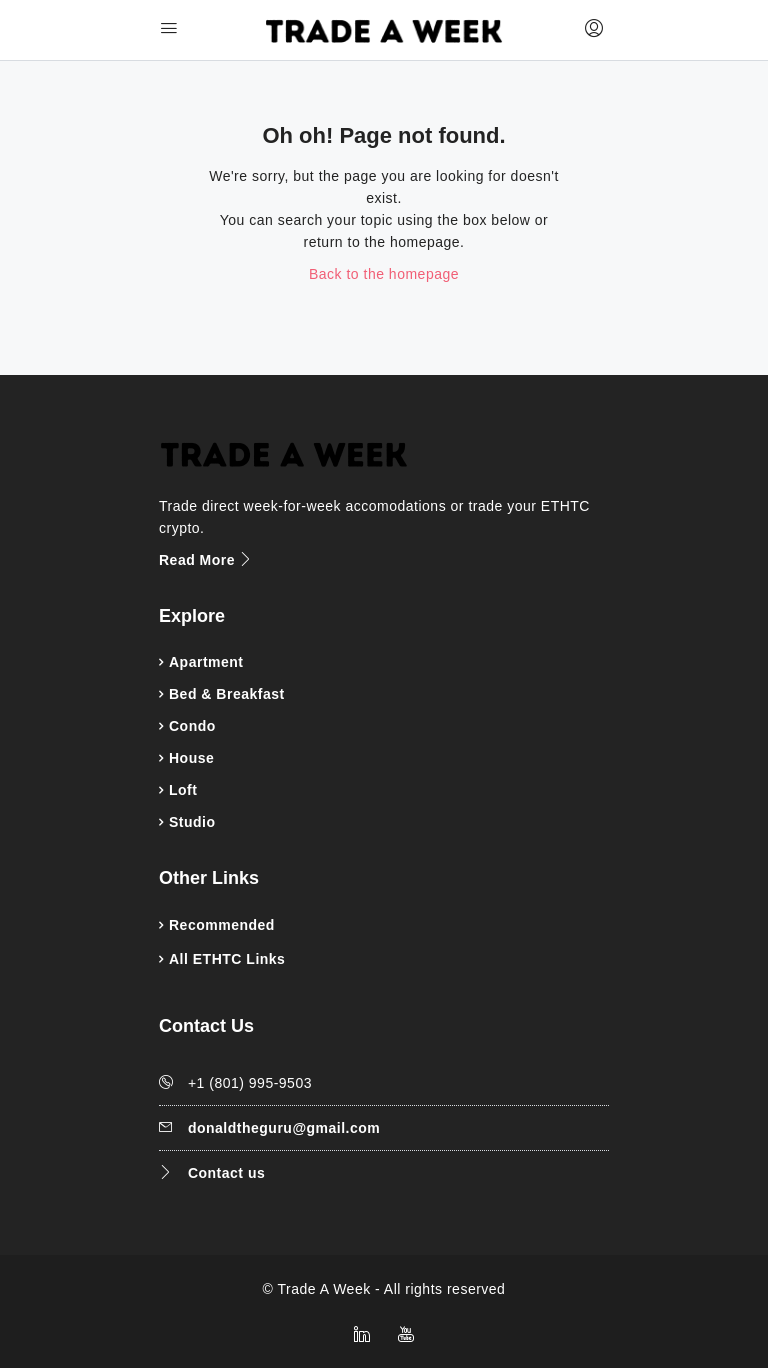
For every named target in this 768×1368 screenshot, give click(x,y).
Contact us (226, 1173)
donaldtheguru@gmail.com (284, 1128)
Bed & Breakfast (227, 694)
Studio (192, 822)
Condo (192, 726)
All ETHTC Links (227, 959)
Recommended (222, 925)
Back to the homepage (384, 274)
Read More (206, 560)
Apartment (206, 662)
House (191, 758)
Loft (183, 790)
